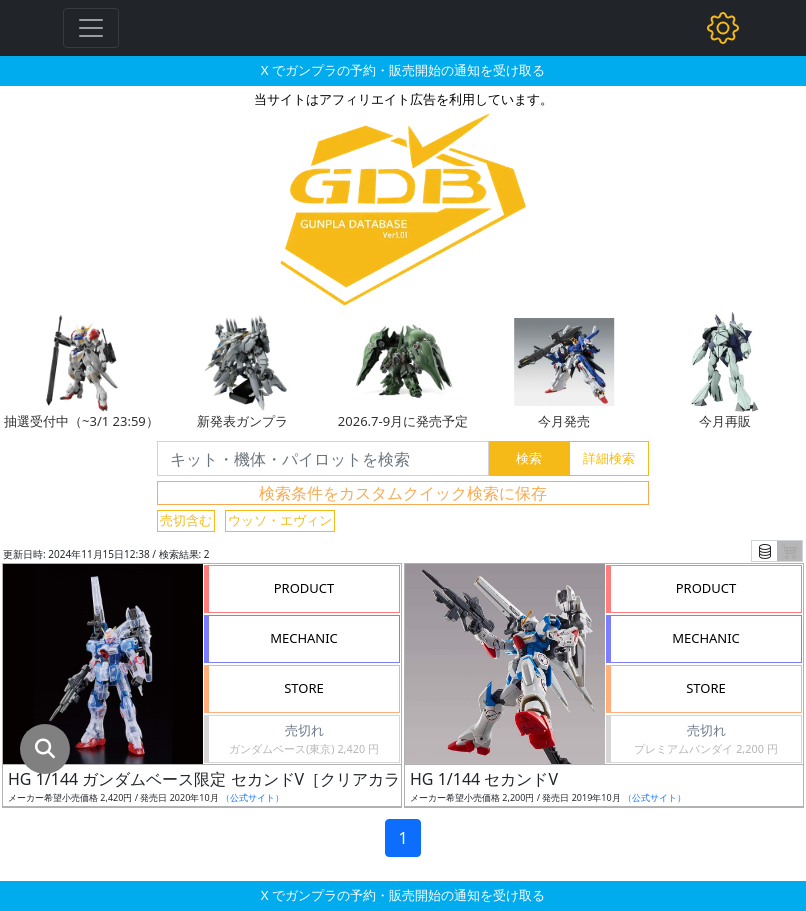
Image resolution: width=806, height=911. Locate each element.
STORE (304, 688)
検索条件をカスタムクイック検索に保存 (403, 493)
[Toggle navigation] (91, 28)
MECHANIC (304, 638)
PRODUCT (304, 588)
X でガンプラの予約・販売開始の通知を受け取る (403, 70)
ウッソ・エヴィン (280, 520)
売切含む (186, 520)
